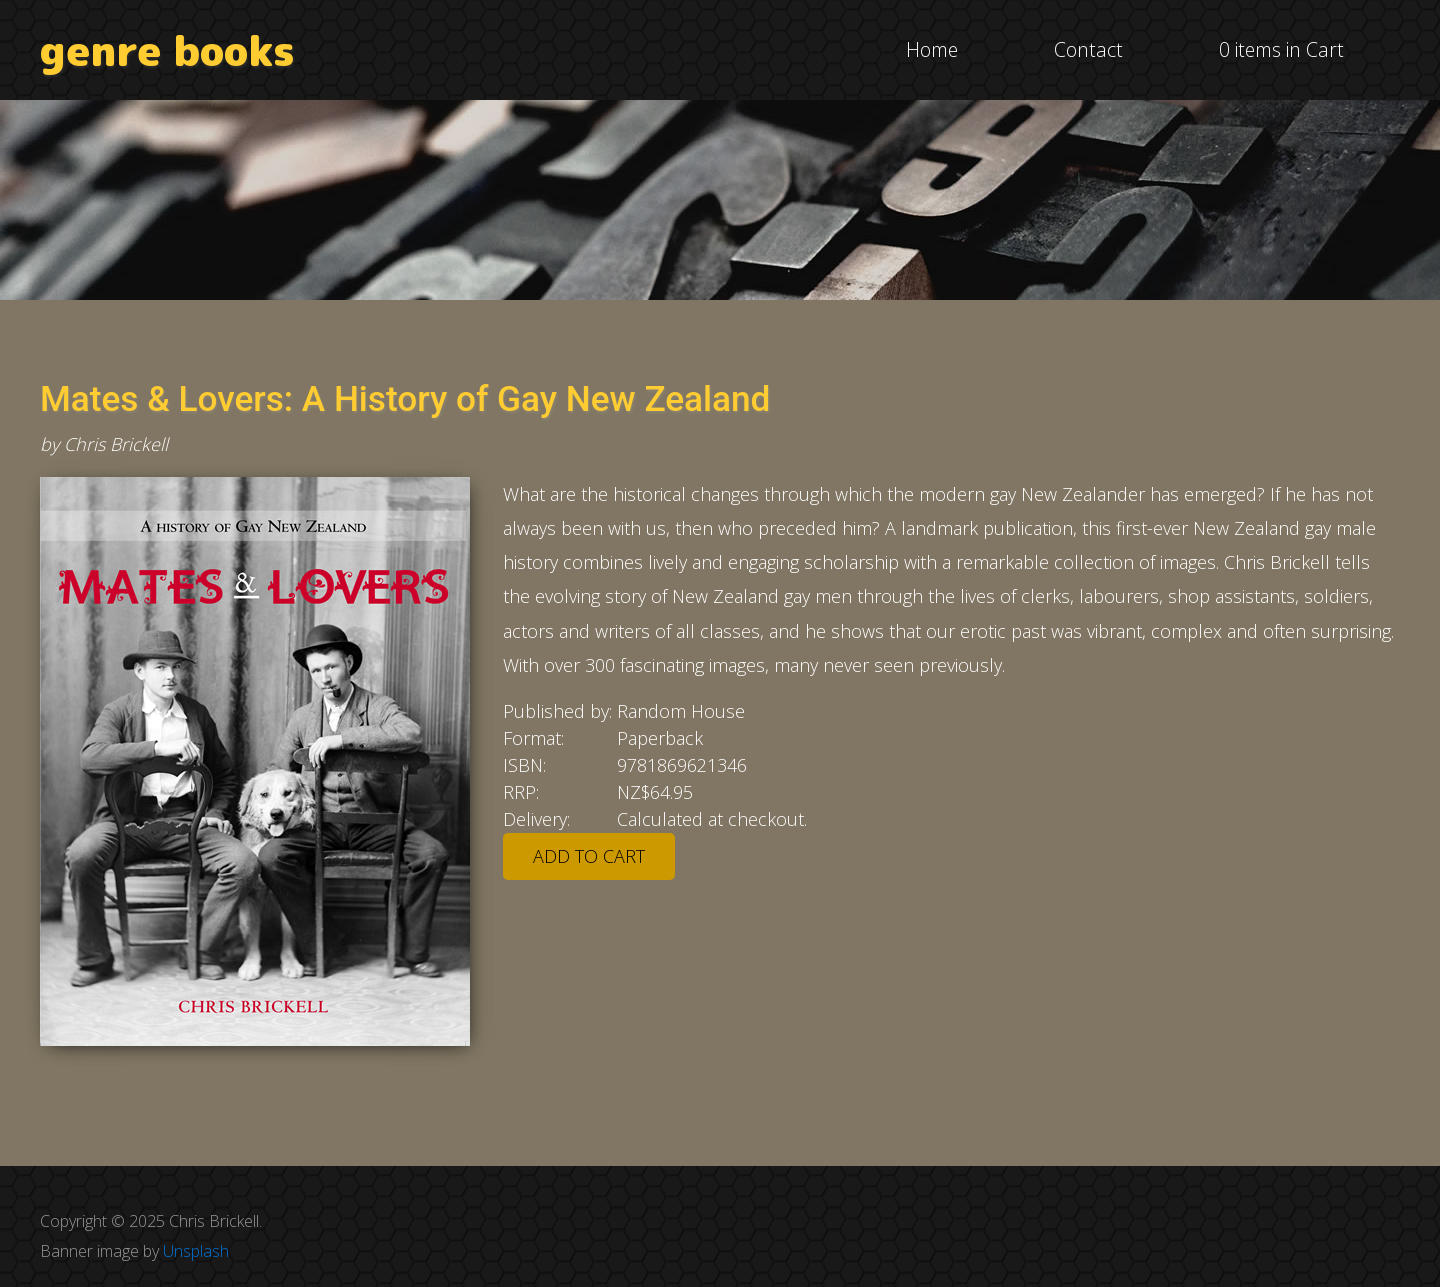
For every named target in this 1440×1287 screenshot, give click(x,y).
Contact (1088, 49)
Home (932, 49)
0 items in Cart (1281, 49)
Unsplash (196, 1251)
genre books (167, 50)
